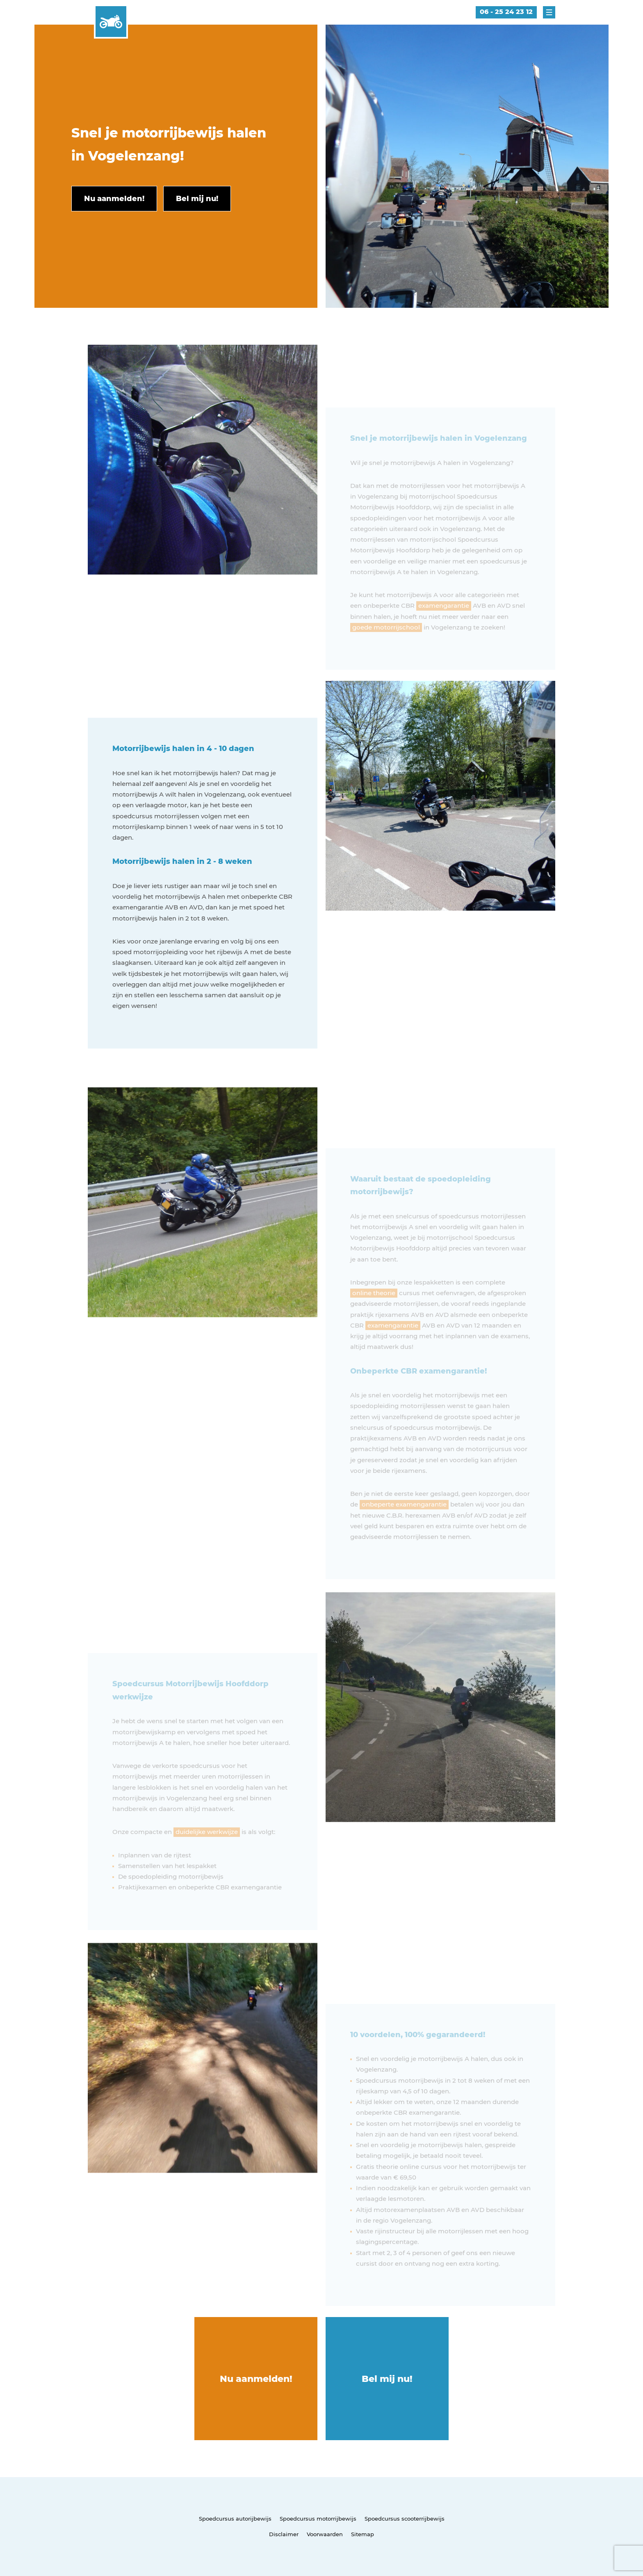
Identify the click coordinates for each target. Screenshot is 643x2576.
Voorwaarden (325, 2534)
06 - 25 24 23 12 (506, 12)
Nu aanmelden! (256, 2378)
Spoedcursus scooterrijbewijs (405, 2518)
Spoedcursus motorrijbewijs (318, 2518)
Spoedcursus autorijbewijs (235, 2518)
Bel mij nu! (387, 2378)
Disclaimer (284, 2534)
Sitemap (362, 2534)
